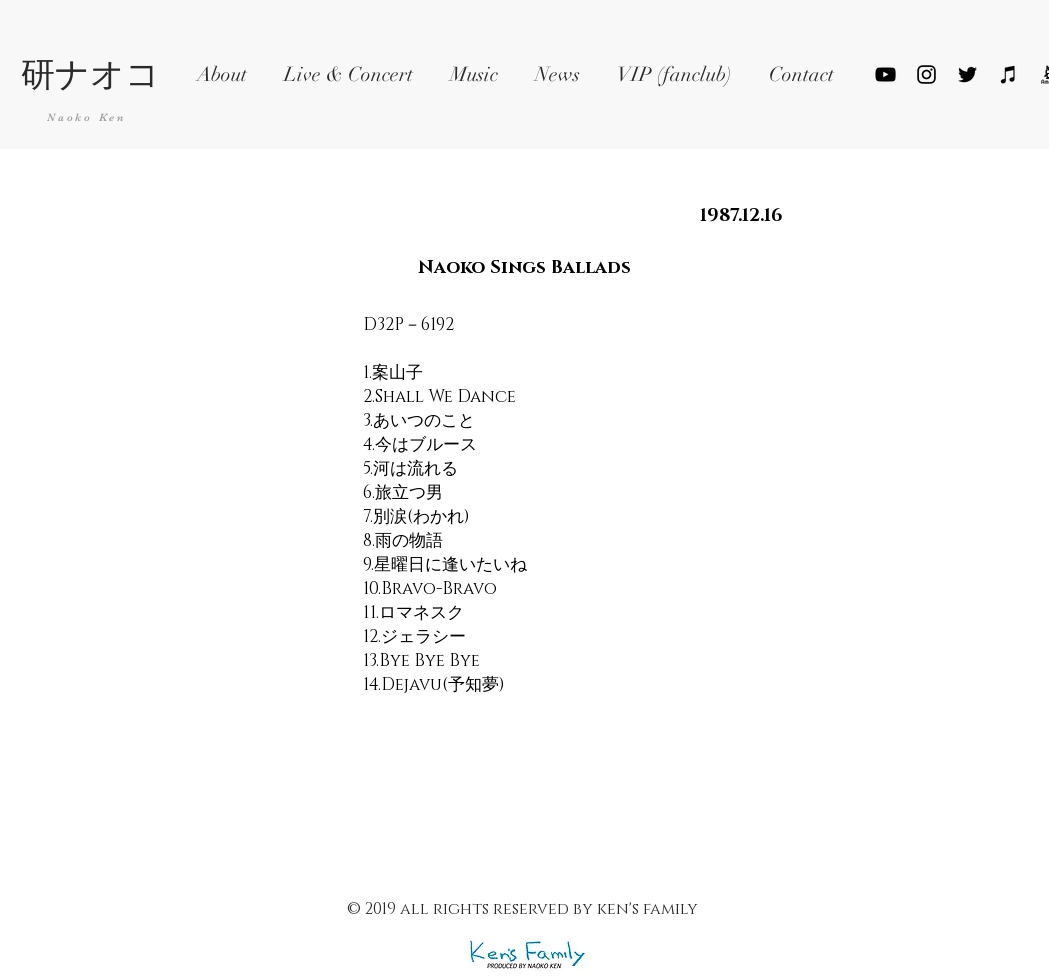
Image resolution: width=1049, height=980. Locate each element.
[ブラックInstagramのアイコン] (926, 74)
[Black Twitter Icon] (967, 74)
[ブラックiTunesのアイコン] (1008, 74)
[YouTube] (885, 74)
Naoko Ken (86, 117)
